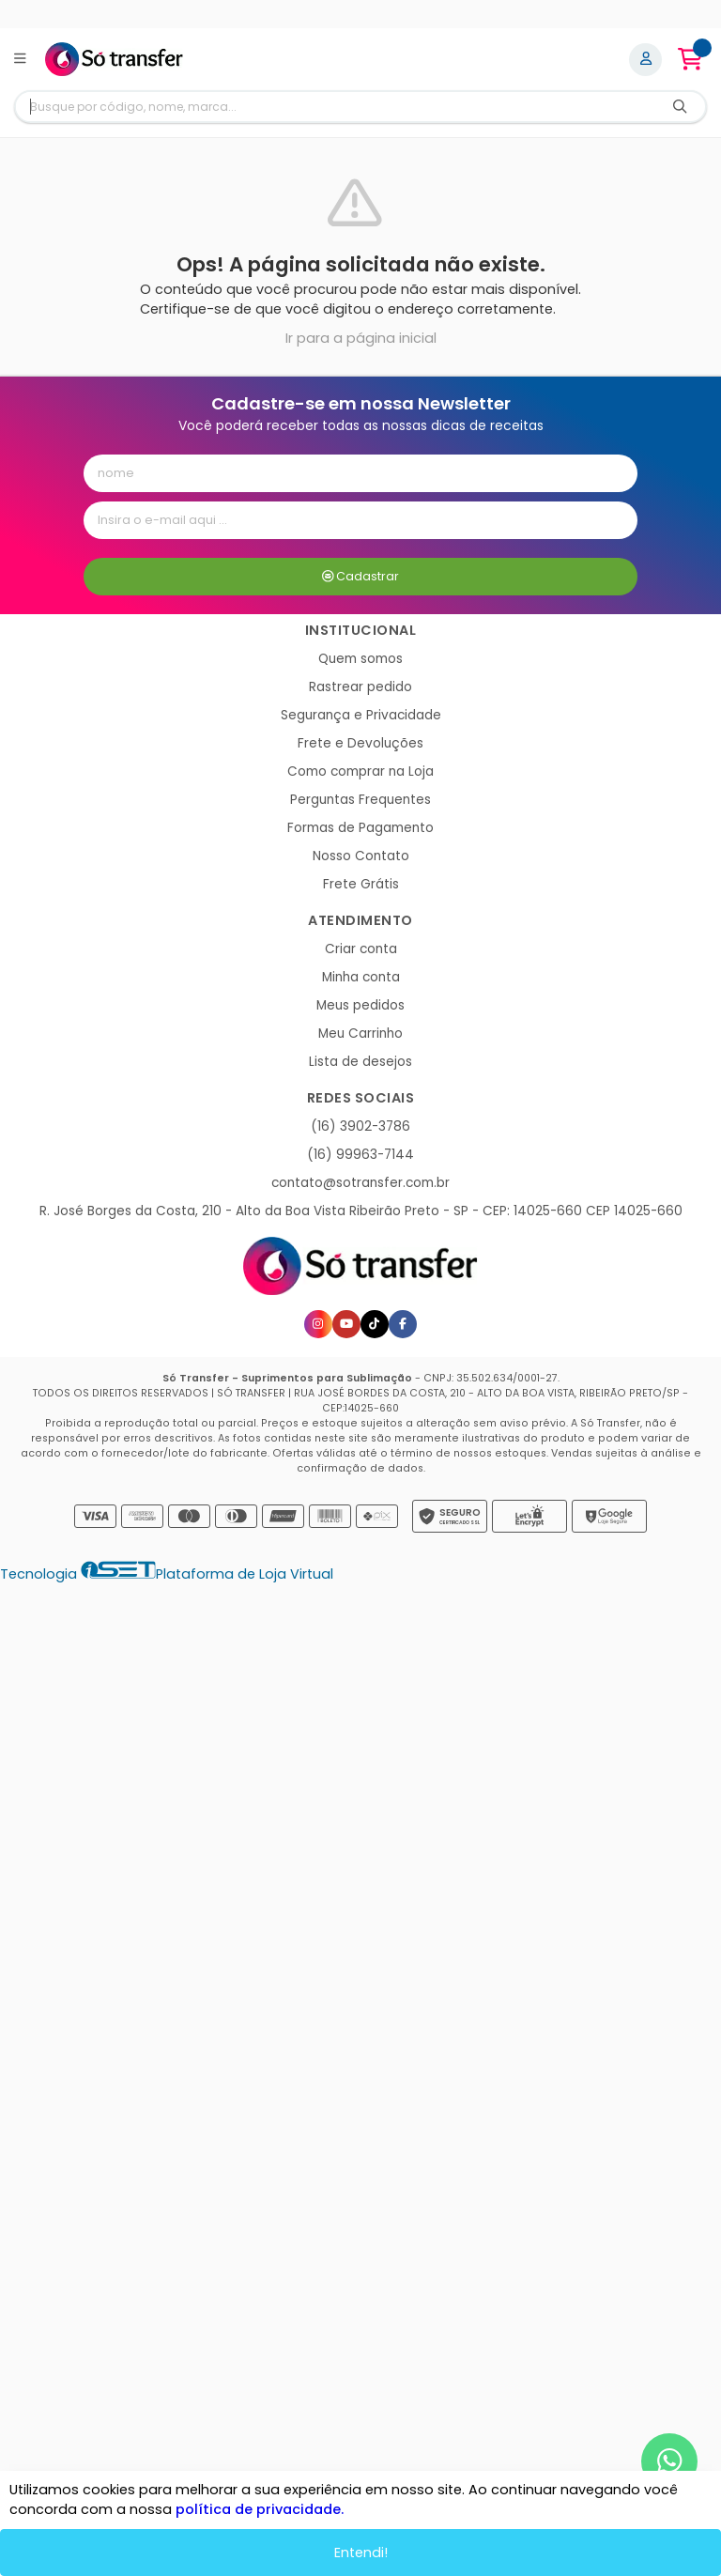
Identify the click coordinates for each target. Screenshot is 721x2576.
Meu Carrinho (360, 1033)
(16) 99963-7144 (360, 1155)
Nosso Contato (361, 856)
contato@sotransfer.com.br (360, 1183)
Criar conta (361, 949)
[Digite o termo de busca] (335, 106)
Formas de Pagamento (360, 828)
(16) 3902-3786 (360, 1126)
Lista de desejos (360, 1062)
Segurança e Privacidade (361, 715)
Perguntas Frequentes (360, 800)
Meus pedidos (360, 1005)
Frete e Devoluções (360, 743)
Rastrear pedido (360, 687)
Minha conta (361, 977)
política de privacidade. (260, 2509)
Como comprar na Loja (360, 771)
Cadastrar (361, 576)
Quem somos (360, 659)
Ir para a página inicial (361, 338)
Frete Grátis (361, 884)
